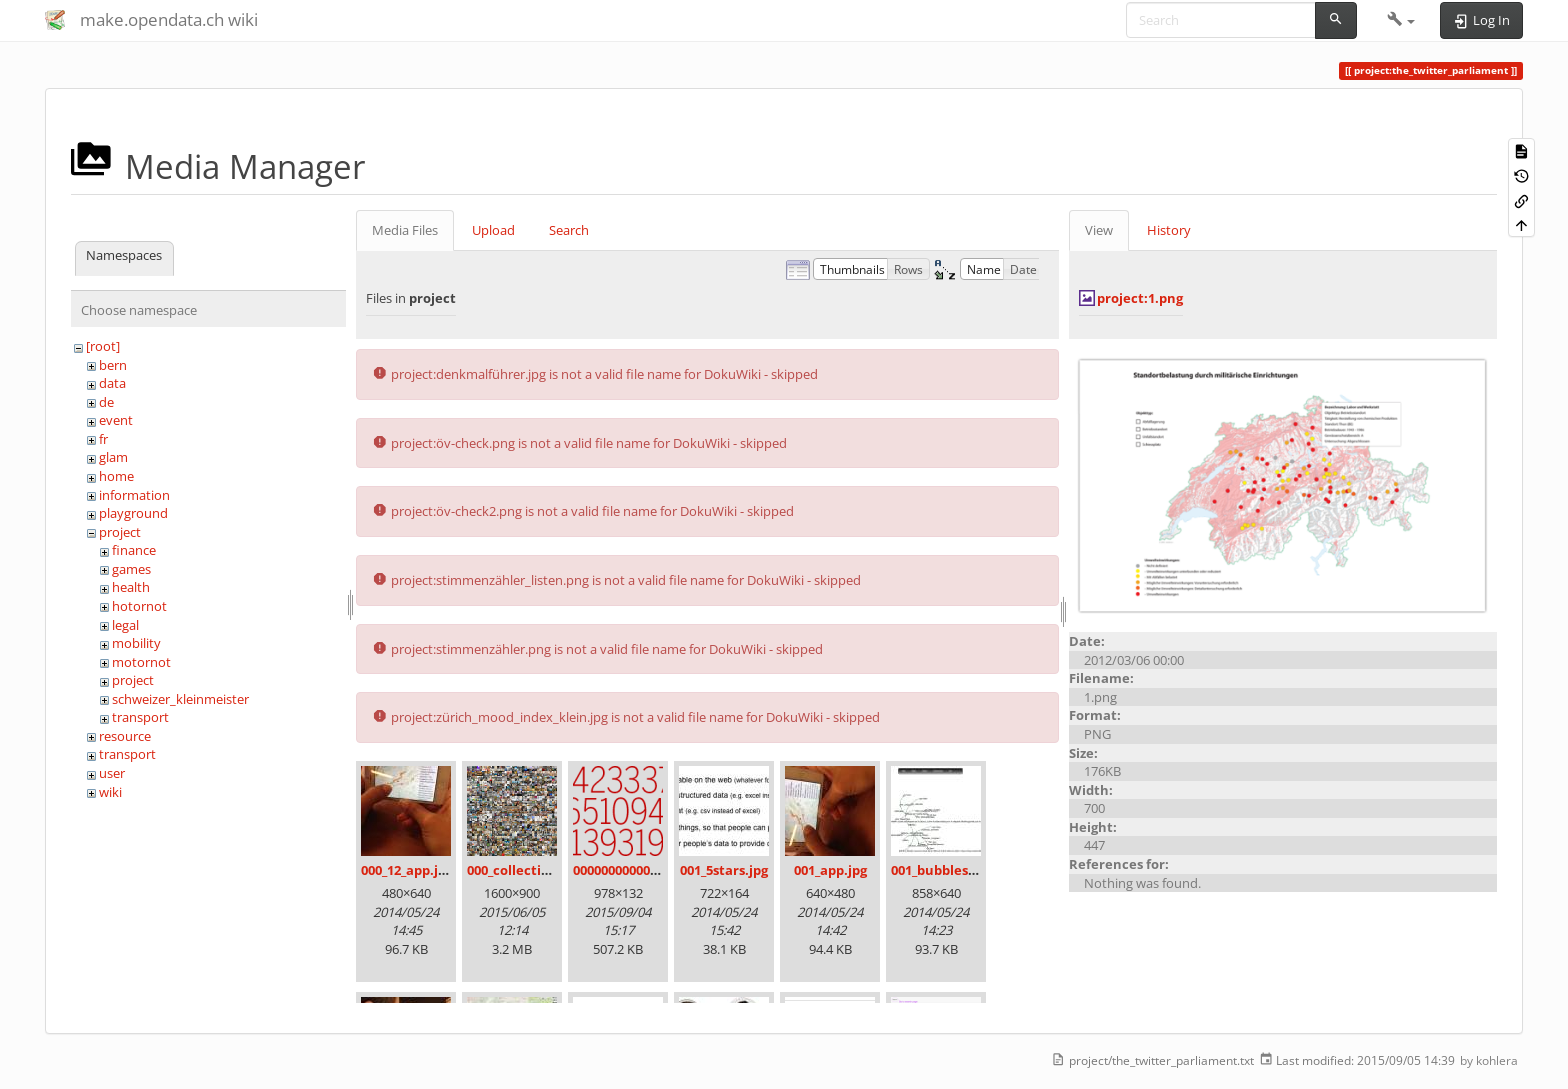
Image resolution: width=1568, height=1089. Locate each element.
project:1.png (1140, 298)
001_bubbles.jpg (941, 870)
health (131, 587)
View (1099, 230)
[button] (1401, 20)
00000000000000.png (636, 870)
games (131, 569)
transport (140, 717)
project (120, 532)
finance (134, 550)
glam (113, 457)
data (112, 383)
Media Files (405, 230)
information (134, 495)
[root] (103, 346)
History (1169, 230)
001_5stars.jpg (724, 870)
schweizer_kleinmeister (180, 699)
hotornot (139, 606)
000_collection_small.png (546, 870)
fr (103, 439)
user (112, 773)
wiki (110, 792)
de (106, 402)
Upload (493, 230)
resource (125, 736)
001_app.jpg (830, 870)
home (116, 476)
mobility (136, 643)
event (116, 420)
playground (133, 513)
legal (125, 625)
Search (569, 230)
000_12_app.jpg (407, 870)
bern (113, 365)
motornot (141, 662)
